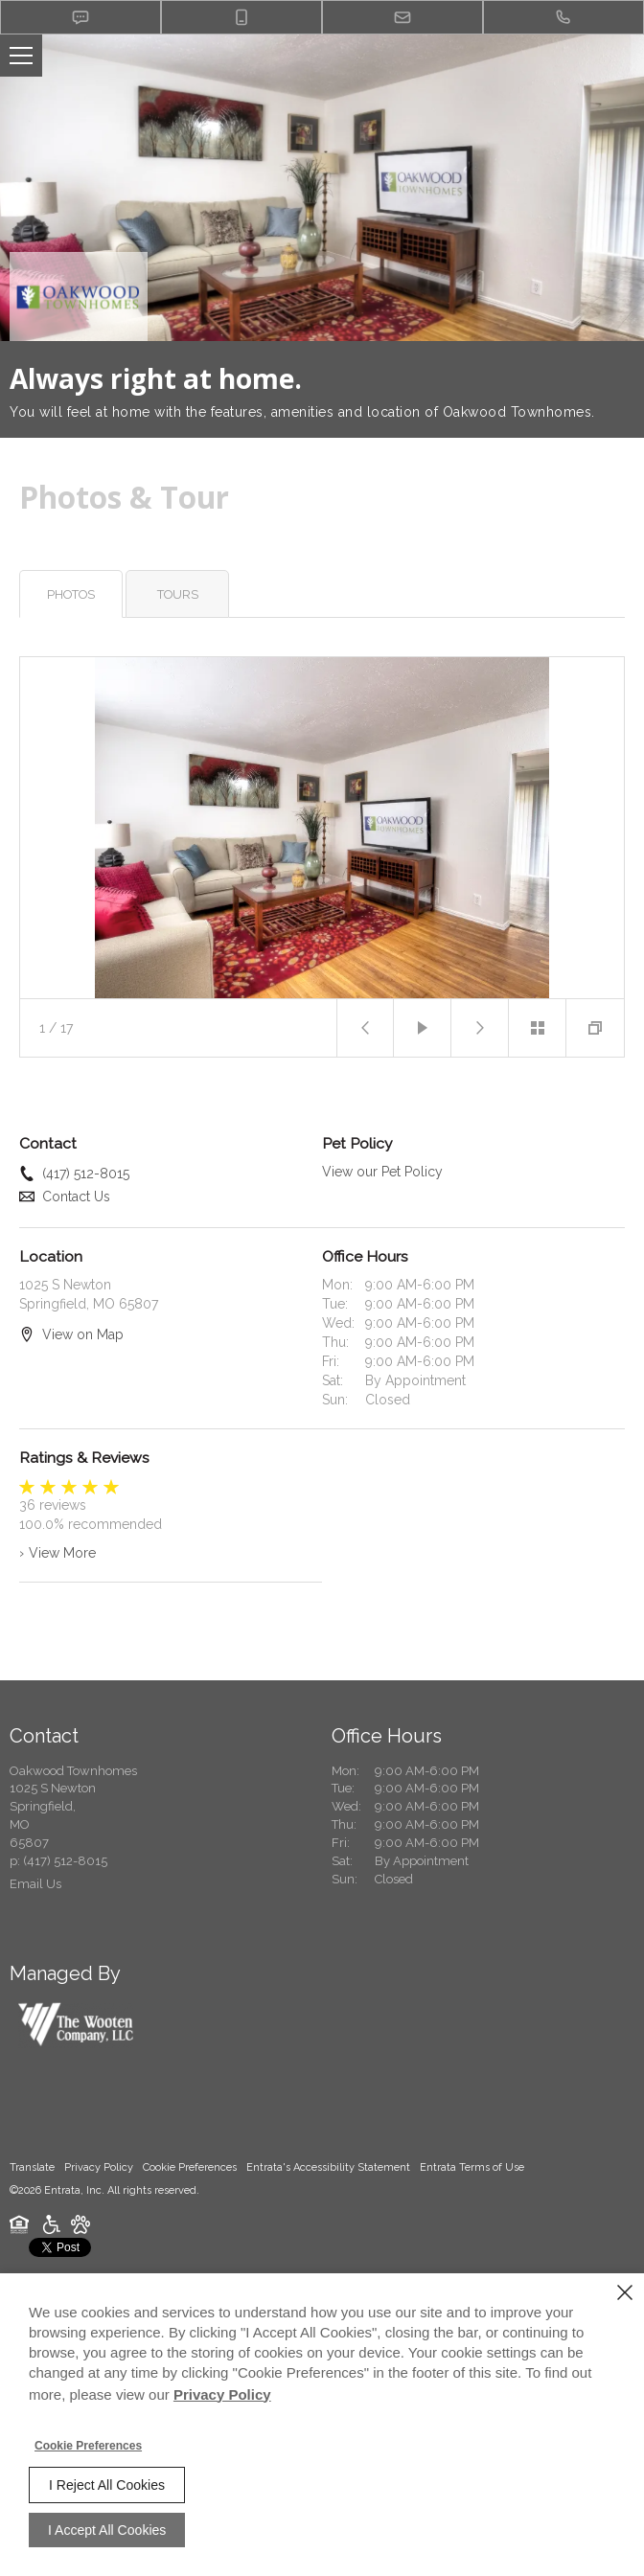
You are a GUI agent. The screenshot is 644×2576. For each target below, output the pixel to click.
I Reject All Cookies (107, 2485)
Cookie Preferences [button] (190, 2167)
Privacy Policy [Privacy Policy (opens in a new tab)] (98, 2167)
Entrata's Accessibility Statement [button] (328, 2167)
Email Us (35, 1884)
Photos (71, 594)
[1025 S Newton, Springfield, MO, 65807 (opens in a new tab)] (53, 1816)
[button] (80, 17)
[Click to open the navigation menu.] (21, 55)
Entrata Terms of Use (472, 2167)
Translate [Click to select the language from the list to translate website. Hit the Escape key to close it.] (32, 2167)
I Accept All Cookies (107, 2530)
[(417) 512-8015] (563, 17)
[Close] (624, 2292)
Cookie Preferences (88, 2445)
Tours (177, 594)
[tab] (71, 594)
